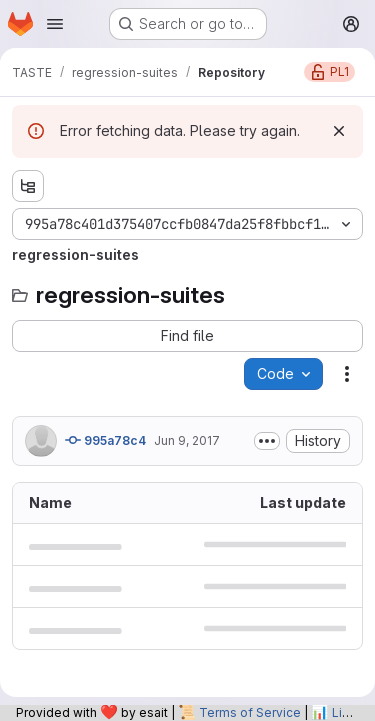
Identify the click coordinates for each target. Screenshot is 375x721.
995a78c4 (105, 440)
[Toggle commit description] (267, 441)
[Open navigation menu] (55, 24)
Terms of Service (250, 712)
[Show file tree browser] (28, 186)
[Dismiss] (339, 131)
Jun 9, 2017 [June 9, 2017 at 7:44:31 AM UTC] (187, 440)
